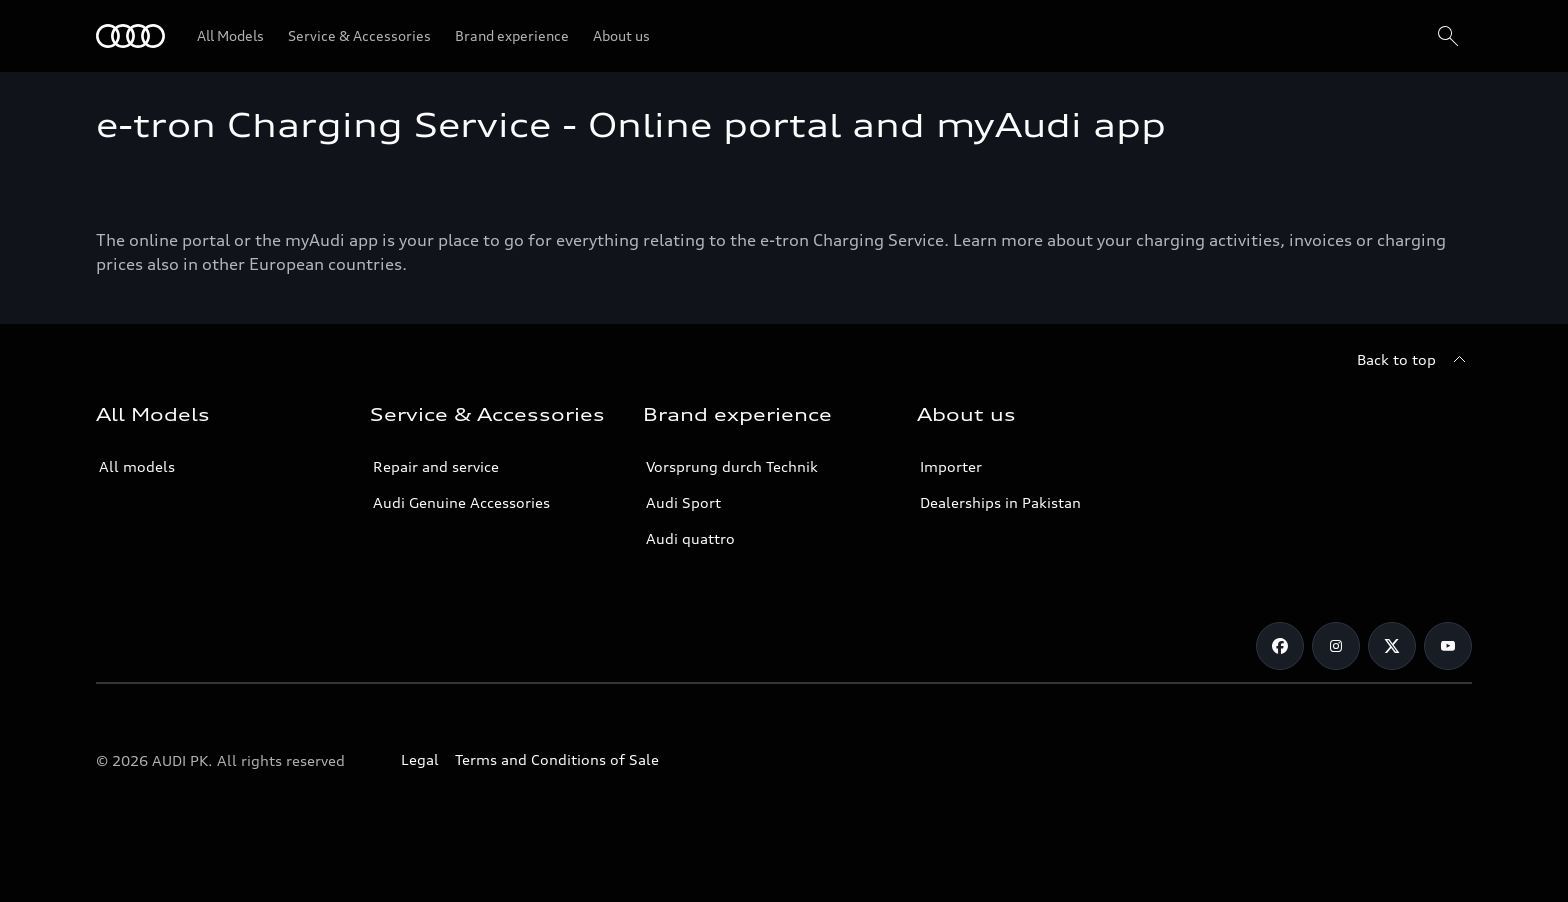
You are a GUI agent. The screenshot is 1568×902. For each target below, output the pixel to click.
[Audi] (130, 36)
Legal (420, 759)
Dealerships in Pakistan (1000, 502)
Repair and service (436, 466)
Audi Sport (683, 502)
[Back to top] (1414, 360)
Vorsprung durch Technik (732, 466)
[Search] (1448, 36)
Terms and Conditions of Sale (557, 759)
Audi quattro (690, 538)
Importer (951, 466)
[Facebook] (1280, 646)
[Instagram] (1336, 646)
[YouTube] (1448, 646)
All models (137, 466)
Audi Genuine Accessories (461, 502)
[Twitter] (1392, 646)
